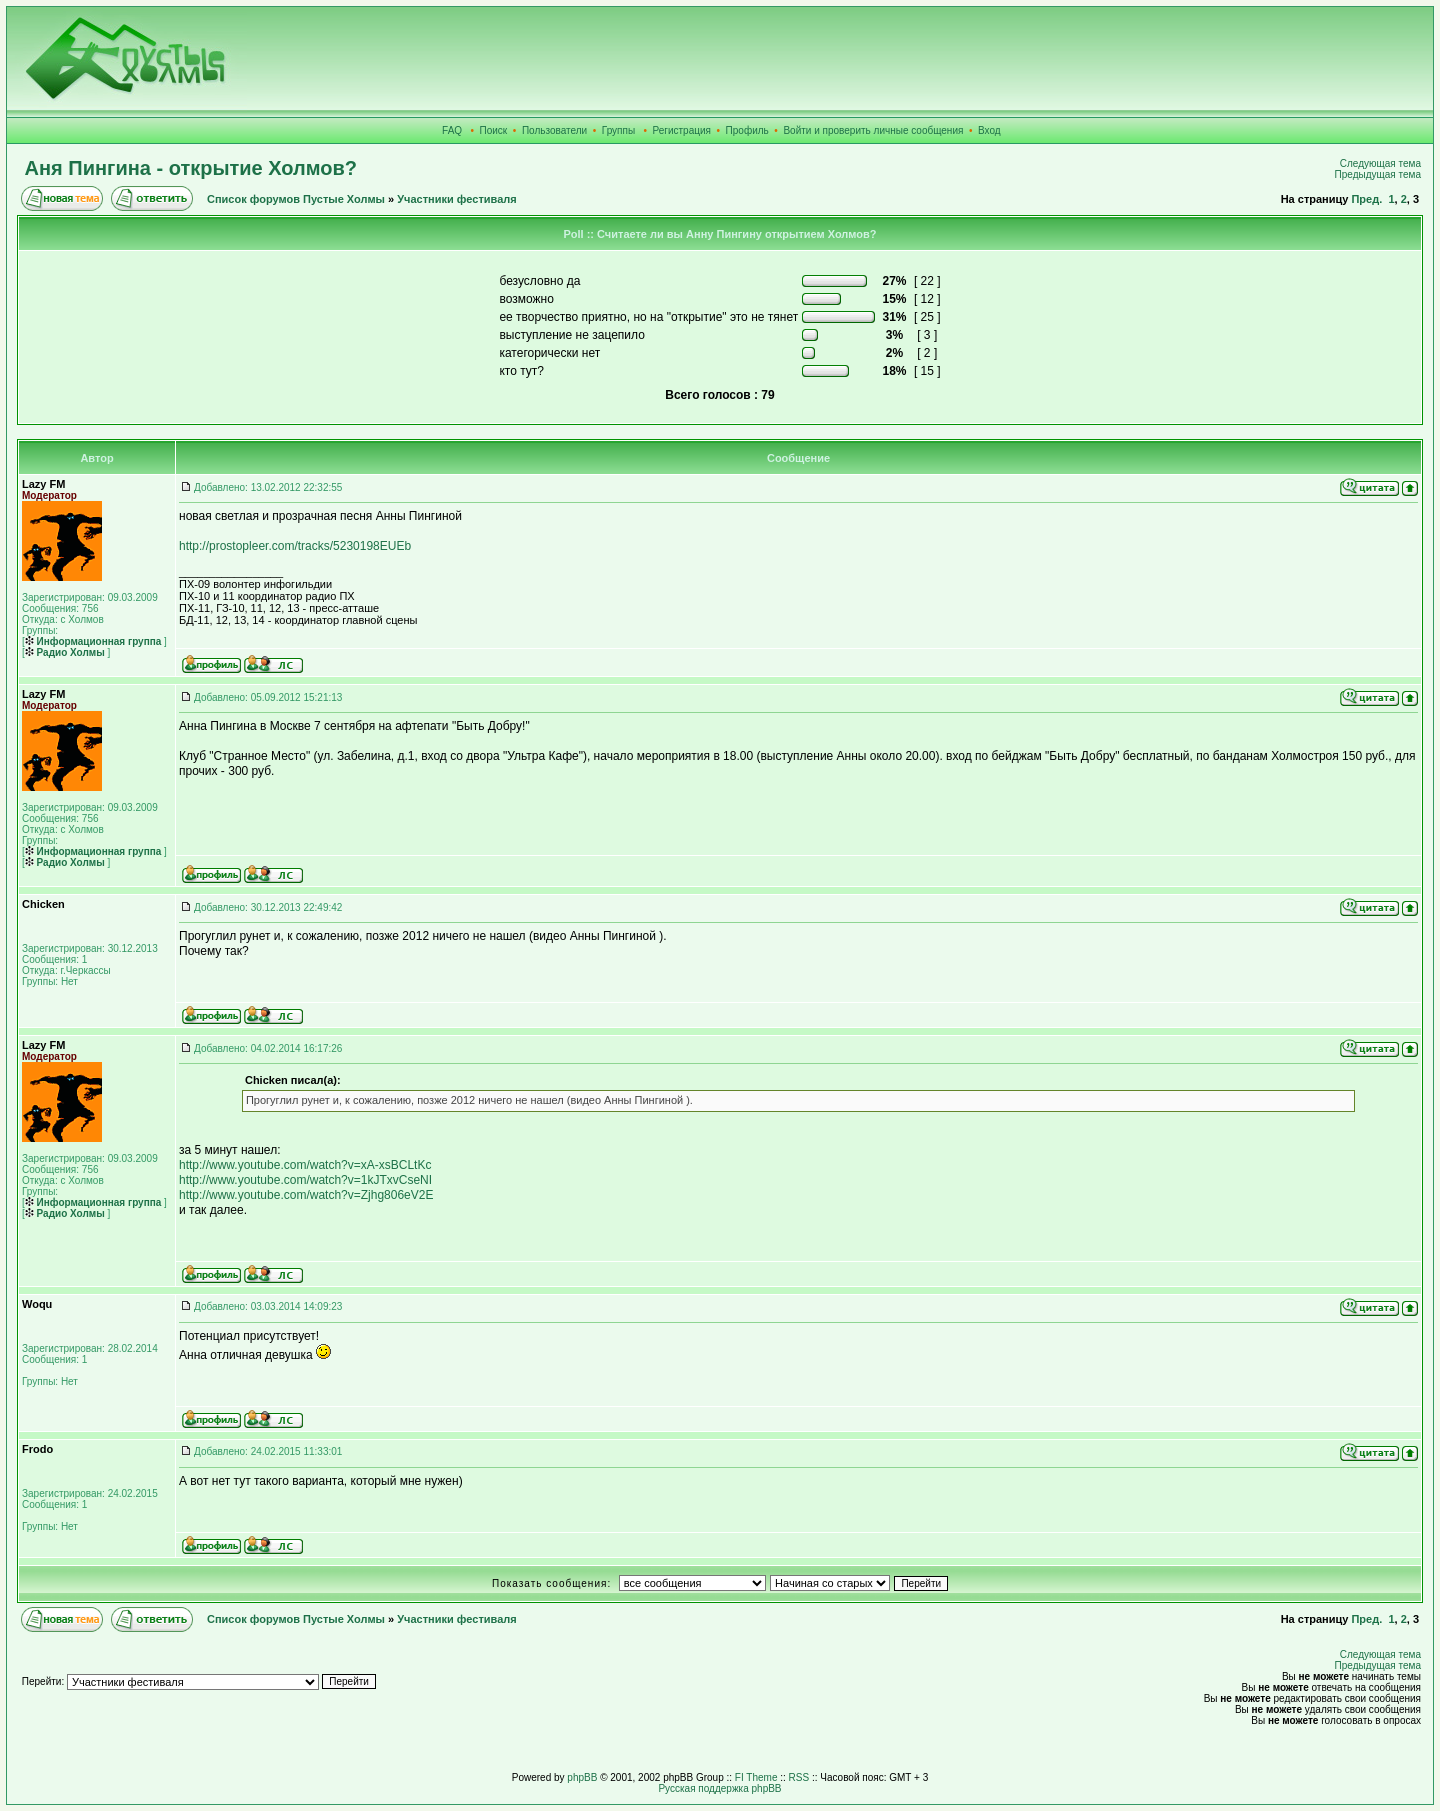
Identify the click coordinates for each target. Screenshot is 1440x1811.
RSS (799, 1777)
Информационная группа (93, 641)
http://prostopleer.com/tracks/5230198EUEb (295, 546)
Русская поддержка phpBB (719, 1788)
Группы (618, 130)
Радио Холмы (65, 652)
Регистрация (682, 130)
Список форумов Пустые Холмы (296, 199)
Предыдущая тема (1378, 174)
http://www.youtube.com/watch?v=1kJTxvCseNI (305, 1180)
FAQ (452, 130)
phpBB (582, 1777)
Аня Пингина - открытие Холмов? (191, 168)
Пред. (1366, 199)
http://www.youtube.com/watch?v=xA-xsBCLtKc (305, 1165)
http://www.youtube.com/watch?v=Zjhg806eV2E (306, 1195)
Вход (989, 130)
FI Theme (756, 1777)
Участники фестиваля (456, 199)
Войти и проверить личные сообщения (873, 130)
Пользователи (554, 130)
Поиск (494, 130)
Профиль (747, 130)
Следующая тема (1380, 163)
